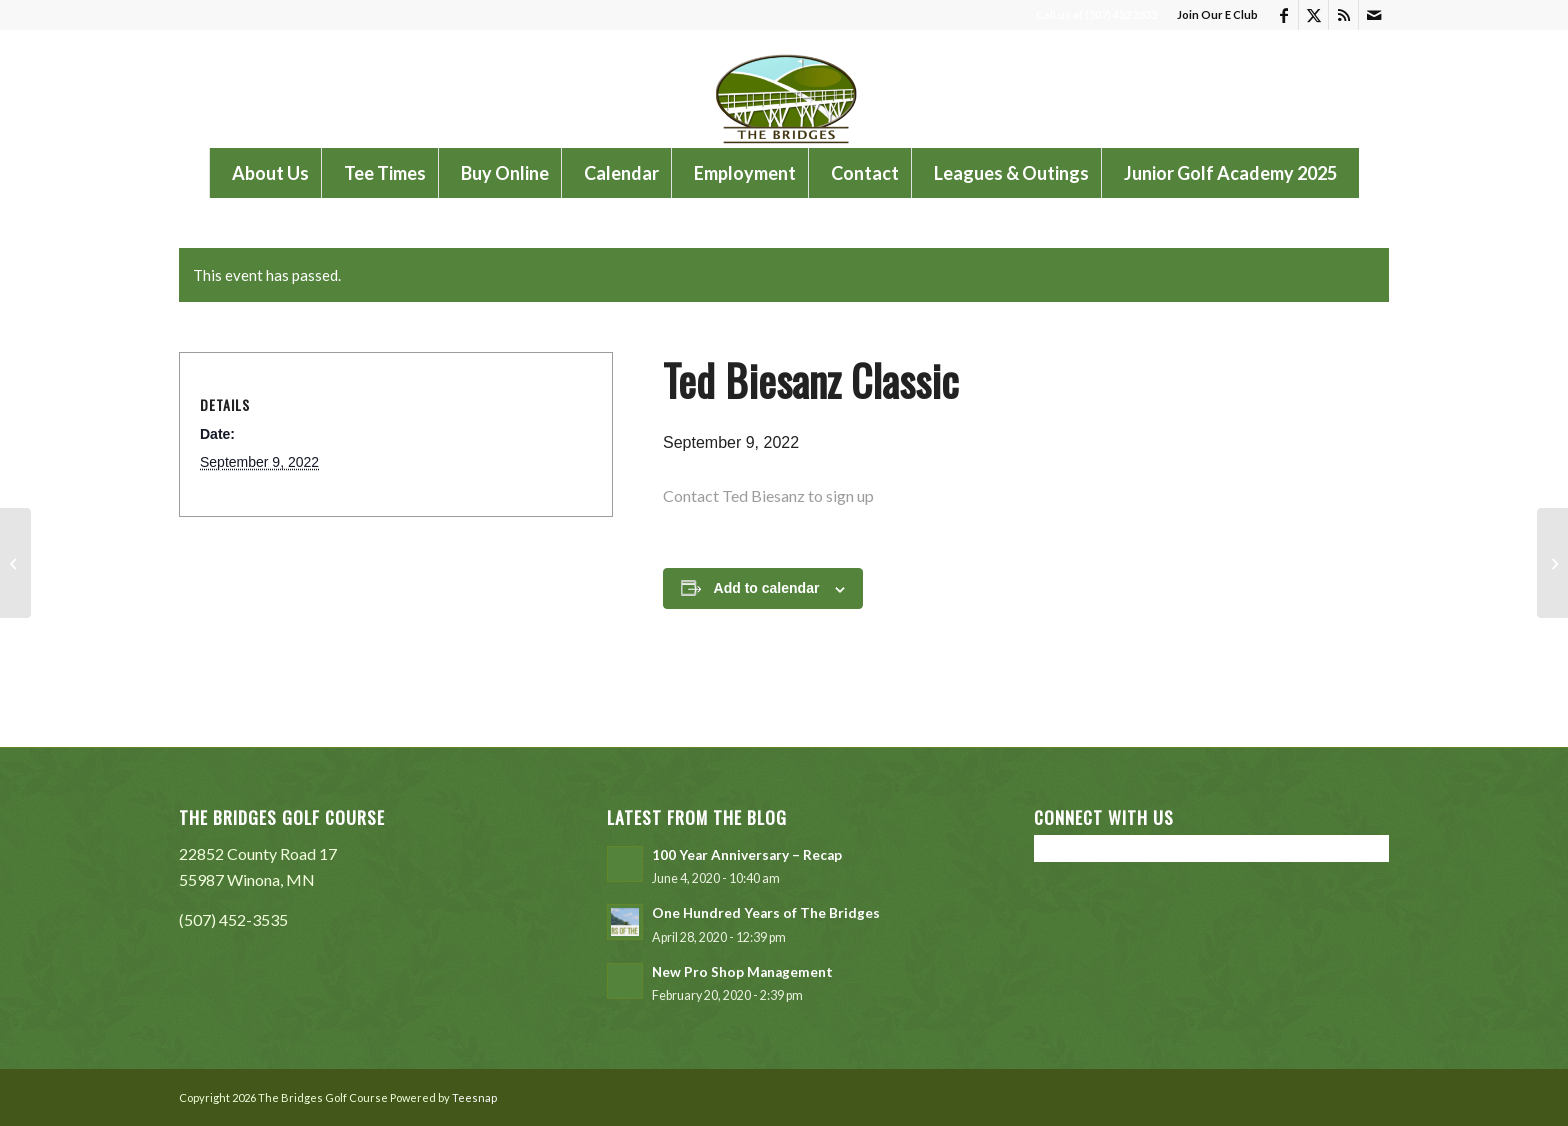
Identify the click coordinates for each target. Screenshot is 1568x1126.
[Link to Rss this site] (1343, 15)
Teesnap (474, 1097)
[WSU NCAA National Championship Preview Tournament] (15, 563)
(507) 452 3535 (1121, 14)
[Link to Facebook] (1283, 15)
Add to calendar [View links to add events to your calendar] (767, 588)
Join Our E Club (1217, 14)
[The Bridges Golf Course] (784, 89)
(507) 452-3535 (233, 919)
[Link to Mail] (1374, 15)
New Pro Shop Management (742, 972)
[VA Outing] (1552, 563)
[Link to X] (1313, 15)
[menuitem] (1212, 15)
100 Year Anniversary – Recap (747, 855)
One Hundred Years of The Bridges (766, 913)
